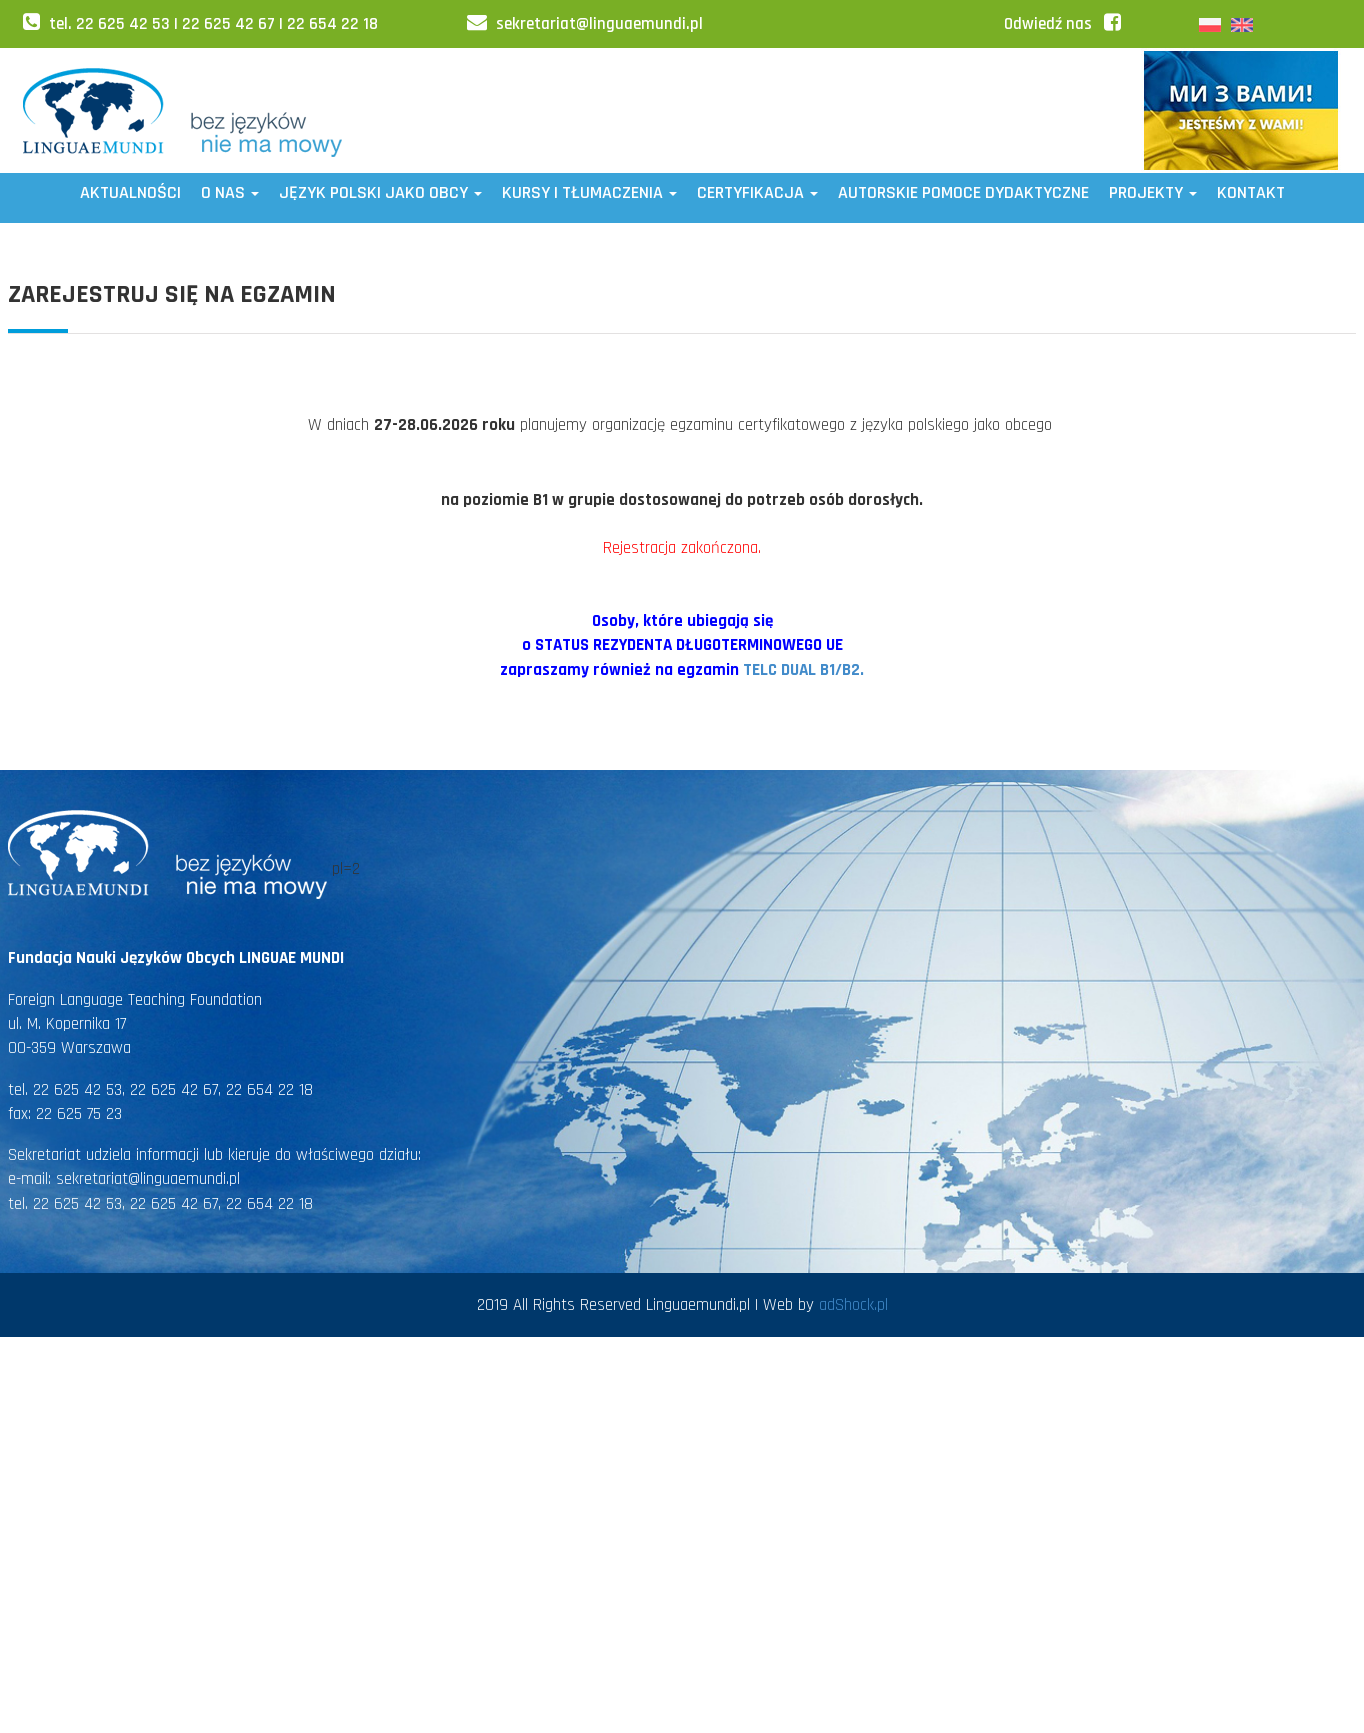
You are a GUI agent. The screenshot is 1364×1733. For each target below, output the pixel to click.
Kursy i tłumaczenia (589, 192)
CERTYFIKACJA (757, 192)
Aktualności (130, 192)
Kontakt (1251, 192)
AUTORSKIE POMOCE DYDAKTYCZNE (963, 192)
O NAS (230, 192)
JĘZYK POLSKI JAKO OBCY (380, 192)
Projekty (1153, 192)
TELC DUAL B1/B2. (803, 670)
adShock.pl (853, 1305)
